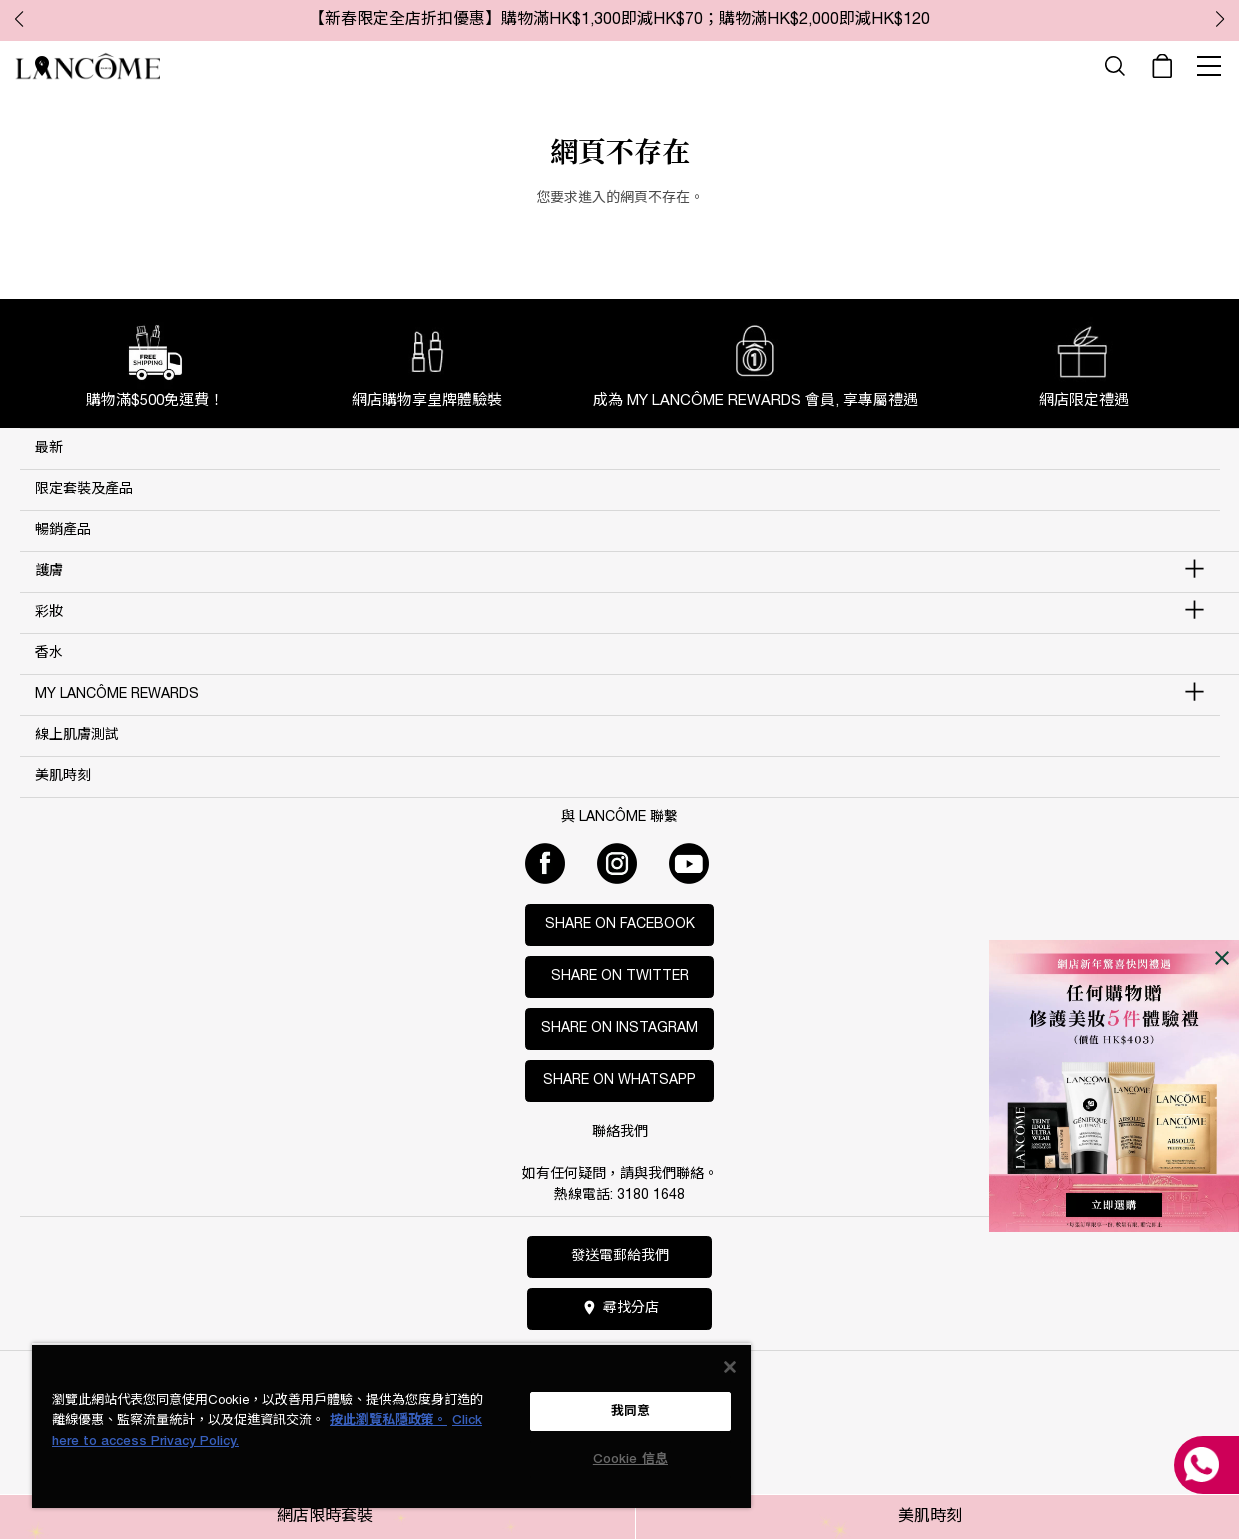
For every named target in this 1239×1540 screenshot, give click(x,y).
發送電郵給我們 (620, 1256)
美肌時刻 (930, 1517)
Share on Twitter (620, 976)
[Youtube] (689, 863)
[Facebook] (545, 863)
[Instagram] (617, 863)
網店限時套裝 (325, 1517)
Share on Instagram (619, 1028)
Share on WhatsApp (619, 1080)
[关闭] (730, 1367)
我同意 (630, 1411)
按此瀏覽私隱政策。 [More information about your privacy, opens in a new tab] (388, 1420)
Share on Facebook (620, 924)
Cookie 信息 (630, 1459)
